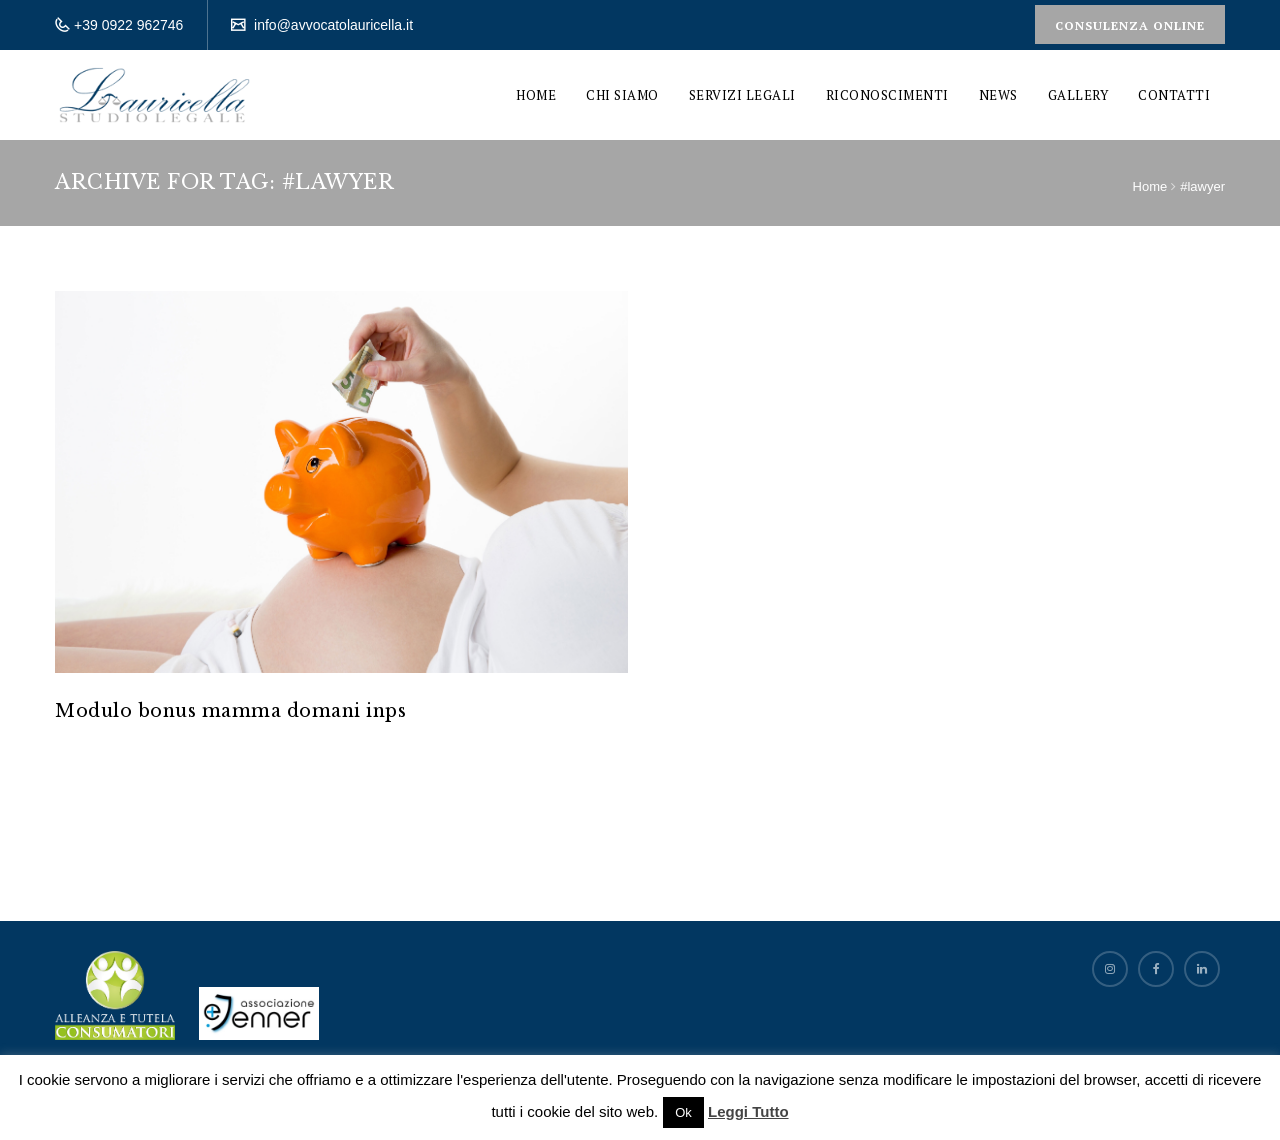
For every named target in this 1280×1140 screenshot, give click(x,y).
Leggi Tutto (748, 1111)
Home (536, 95)
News (998, 95)
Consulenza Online (1130, 25)
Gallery (1078, 95)
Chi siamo (622, 95)
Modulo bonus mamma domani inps (230, 711)
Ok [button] (683, 1112)
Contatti (1174, 95)
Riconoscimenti (887, 95)
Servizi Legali (742, 95)
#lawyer (1202, 186)
